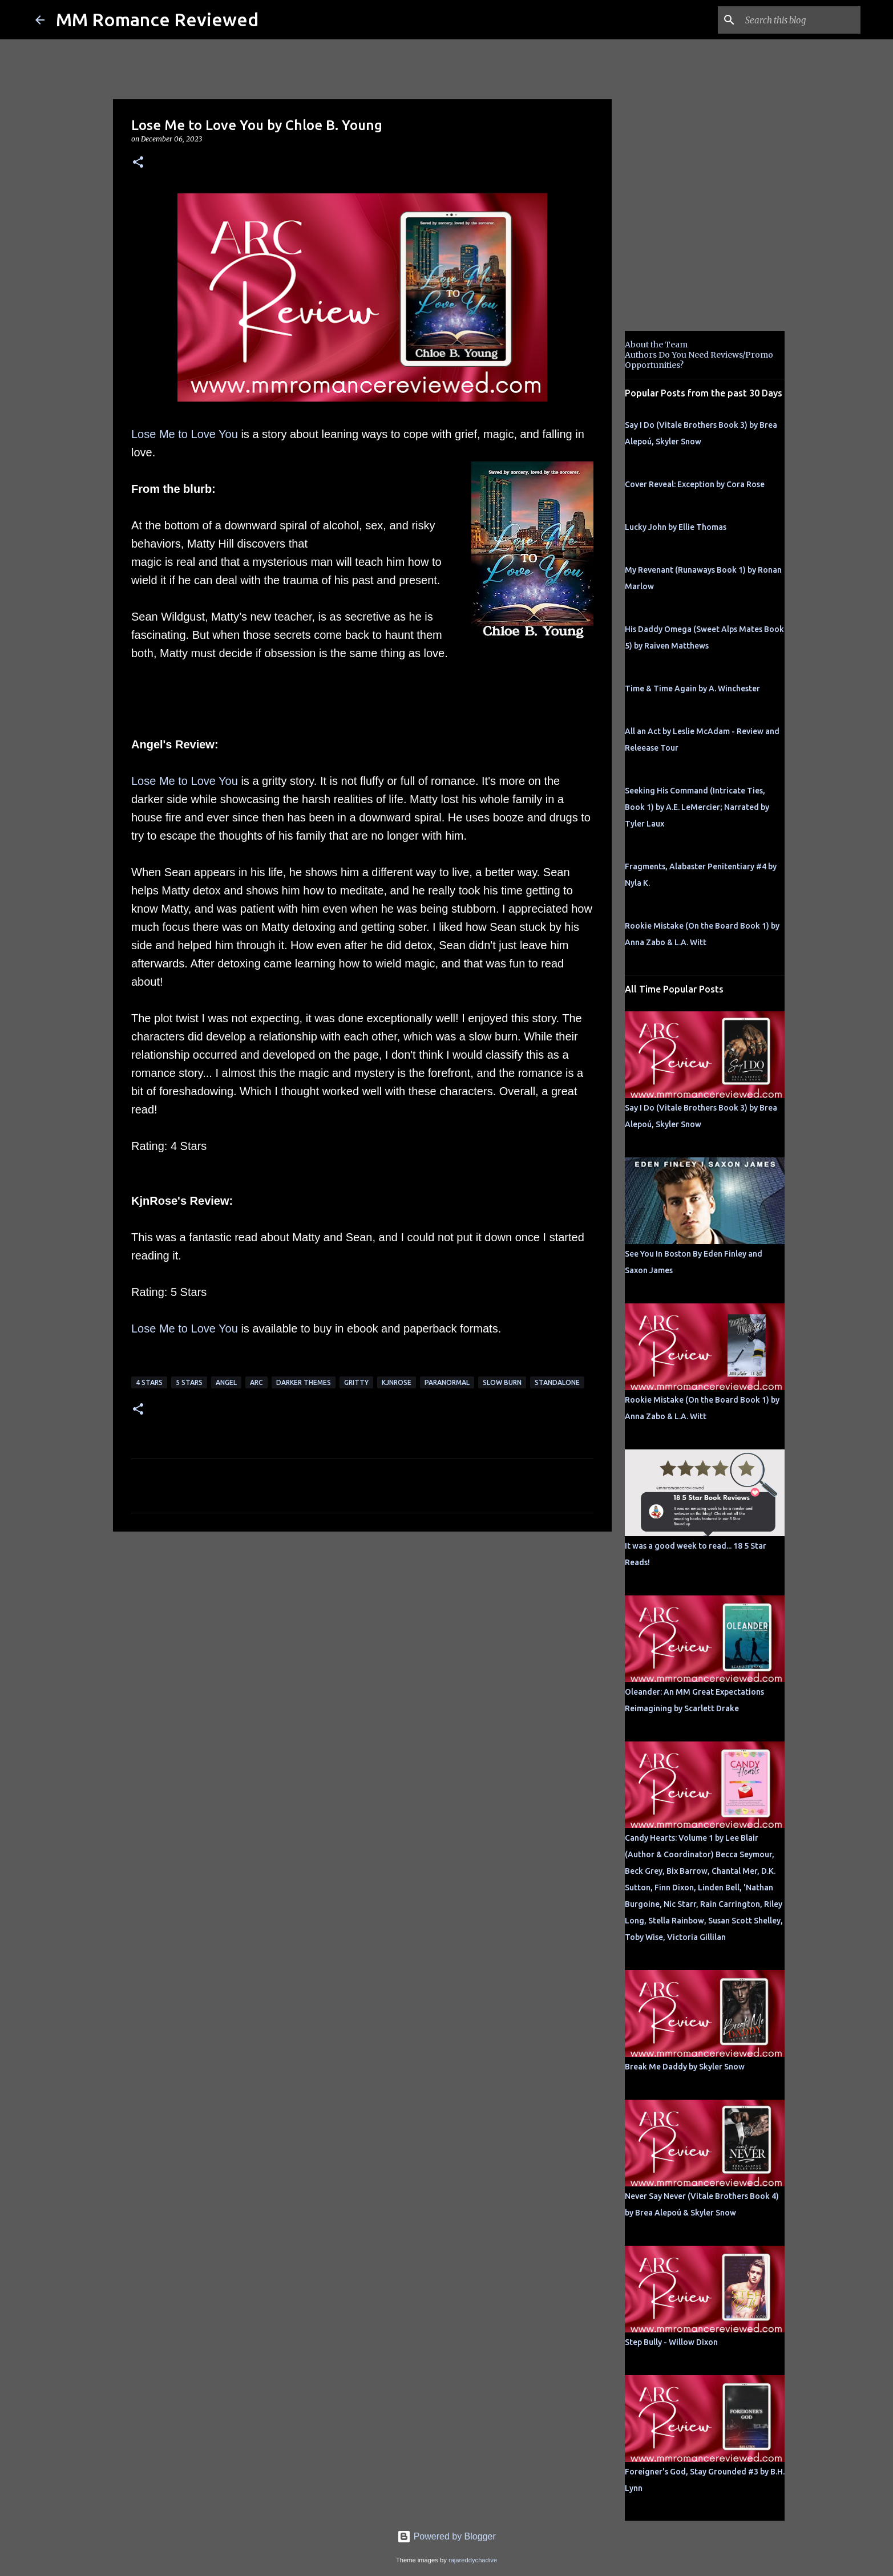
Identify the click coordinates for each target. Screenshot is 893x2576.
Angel (226, 1382)
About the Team (656, 344)
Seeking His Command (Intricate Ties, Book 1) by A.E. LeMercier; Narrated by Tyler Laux (697, 807)
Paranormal (447, 1382)
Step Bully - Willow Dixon (671, 2342)
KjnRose (396, 1382)
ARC (256, 1382)
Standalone (557, 1382)
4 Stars (149, 1382)
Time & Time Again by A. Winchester (692, 688)
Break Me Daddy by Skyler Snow (685, 2066)
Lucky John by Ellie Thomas (675, 527)
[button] (138, 163)
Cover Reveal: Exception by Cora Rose (695, 484)
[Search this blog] (800, 20)
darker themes (303, 1382)
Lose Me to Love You (184, 434)
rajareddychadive (472, 2560)
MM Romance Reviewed (157, 19)
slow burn (502, 1382)
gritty (356, 1382)
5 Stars (189, 1382)
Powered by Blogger (446, 2536)
